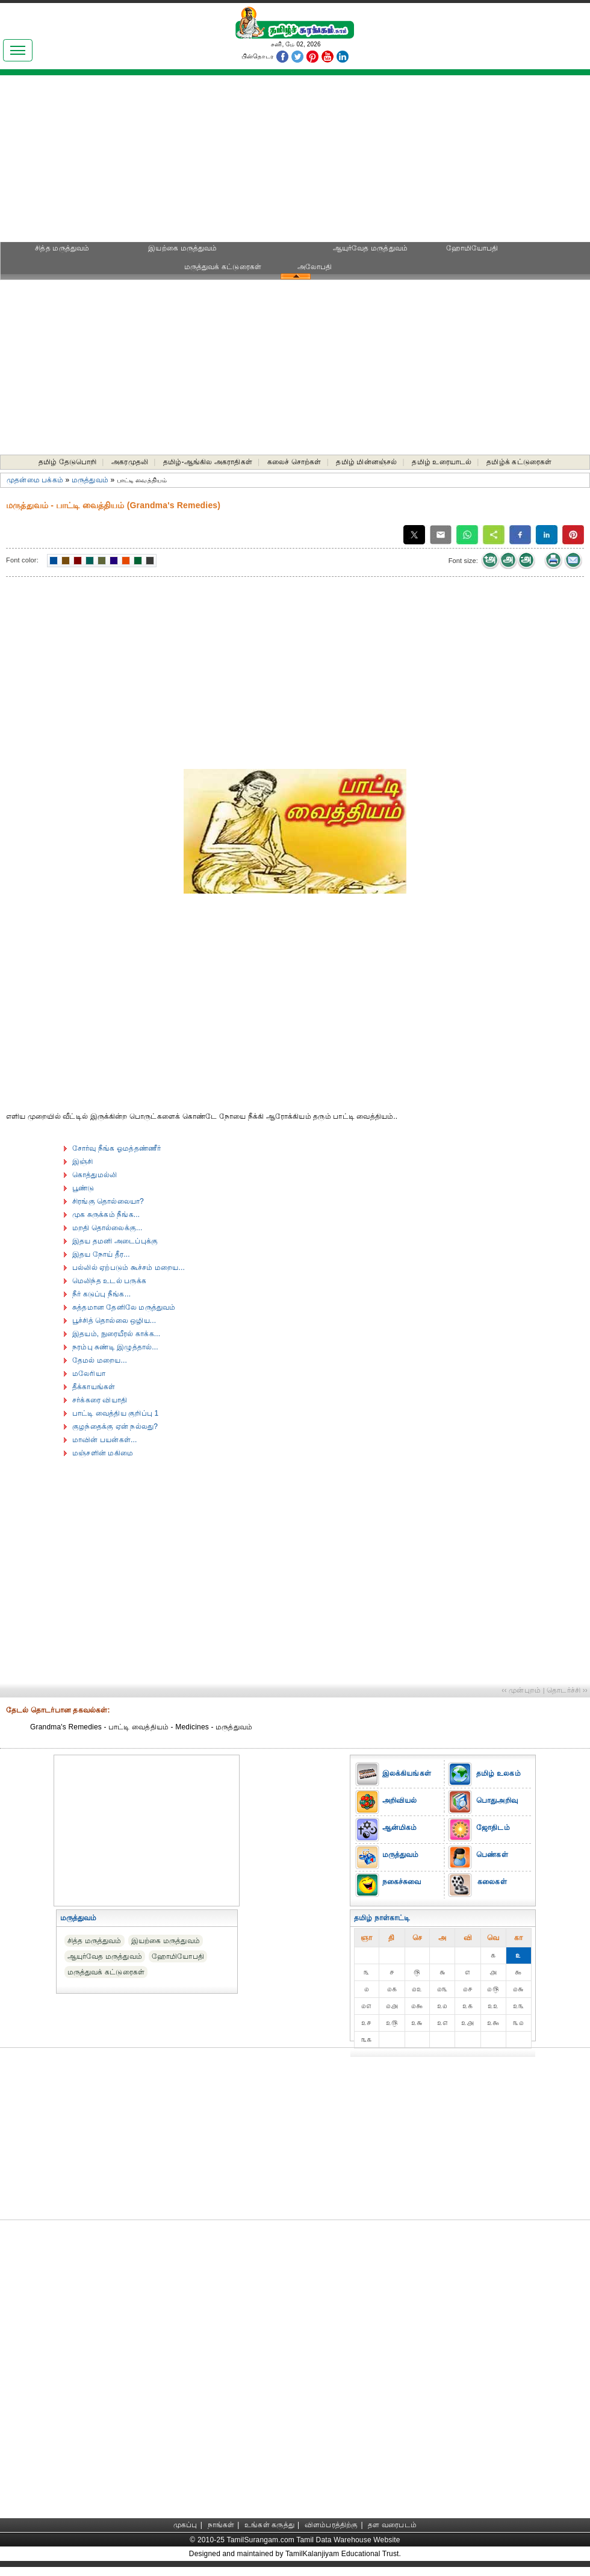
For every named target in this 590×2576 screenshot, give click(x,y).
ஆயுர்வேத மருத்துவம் (370, 248)
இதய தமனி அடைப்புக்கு (115, 1241)
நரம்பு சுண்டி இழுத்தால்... (115, 1347)
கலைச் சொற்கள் (294, 462)
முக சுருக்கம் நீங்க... (106, 1214)
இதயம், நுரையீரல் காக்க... (116, 1334)
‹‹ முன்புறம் (521, 1690)
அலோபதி (314, 267)
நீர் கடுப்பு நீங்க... (101, 1294)
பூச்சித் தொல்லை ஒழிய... (114, 1320)
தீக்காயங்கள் (93, 1387)
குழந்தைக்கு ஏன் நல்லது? (115, 1426)
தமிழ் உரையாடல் (441, 462)
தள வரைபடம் (392, 2525)
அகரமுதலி (129, 462)
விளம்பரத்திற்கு (331, 2525)
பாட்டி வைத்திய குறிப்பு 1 (115, 1413)
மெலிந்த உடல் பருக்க (109, 1281)
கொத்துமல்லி (94, 1175)
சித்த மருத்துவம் (62, 248)
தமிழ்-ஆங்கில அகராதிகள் (207, 462)
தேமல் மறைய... (99, 1360)
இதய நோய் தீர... (101, 1254)
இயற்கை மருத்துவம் (182, 248)
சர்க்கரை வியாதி (99, 1400)
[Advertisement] (295, 162)
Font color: (22, 560)
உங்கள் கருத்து (269, 2525)
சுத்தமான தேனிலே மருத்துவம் (124, 1307)
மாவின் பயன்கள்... (104, 1440)
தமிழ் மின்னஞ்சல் (366, 462)
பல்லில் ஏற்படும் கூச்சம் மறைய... (128, 1267)
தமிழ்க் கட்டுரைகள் (518, 462)
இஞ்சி (82, 1161)
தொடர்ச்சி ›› (567, 1690)
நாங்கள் (221, 2525)
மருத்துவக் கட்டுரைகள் (223, 267)
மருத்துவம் (90, 480)
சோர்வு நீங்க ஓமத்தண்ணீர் (116, 1148)
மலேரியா (88, 1373)
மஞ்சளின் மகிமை (102, 1453)
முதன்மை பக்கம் (35, 480)
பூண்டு (83, 1188)
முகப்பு (185, 2525)
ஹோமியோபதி (472, 248)
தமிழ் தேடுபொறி (68, 462)
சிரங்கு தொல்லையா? (108, 1201)
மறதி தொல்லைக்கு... (107, 1228)
